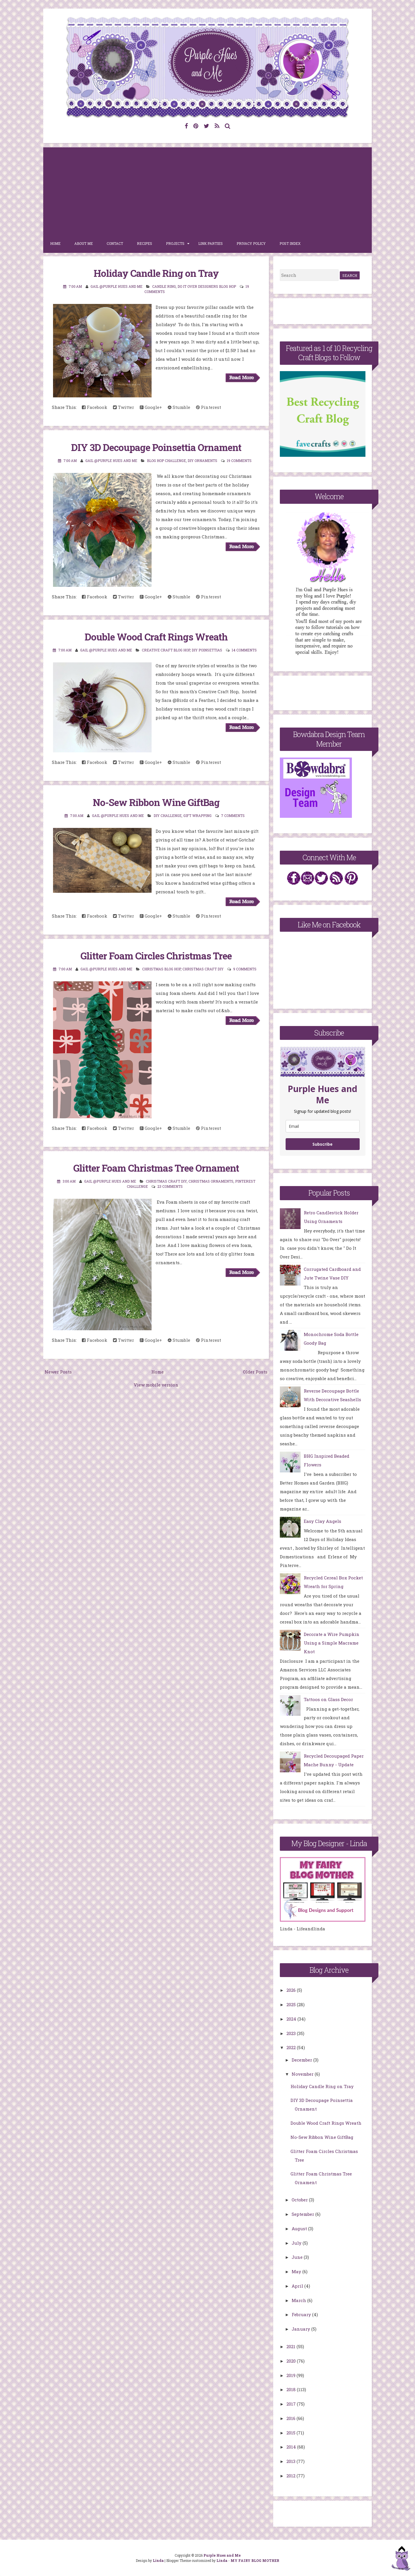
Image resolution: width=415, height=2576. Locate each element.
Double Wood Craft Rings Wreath (156, 636)
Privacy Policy (251, 243)
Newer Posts (58, 1372)
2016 (291, 2418)
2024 (291, 2019)
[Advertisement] (207, 190)
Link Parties (210, 243)
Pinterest (208, 407)
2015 (291, 2433)
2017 (291, 2404)
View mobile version (156, 1385)
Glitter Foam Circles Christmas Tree (156, 955)
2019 (291, 2375)
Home (55, 243)
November (303, 2074)
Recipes (144, 243)
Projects (175, 243)
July (297, 2243)
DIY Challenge (168, 815)
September (303, 2214)
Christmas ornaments (210, 1181)
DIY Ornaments (202, 460)
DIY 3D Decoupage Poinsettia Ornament (156, 447)
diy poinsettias (207, 650)
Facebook (94, 407)
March (299, 2300)
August (300, 2228)
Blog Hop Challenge (166, 460)
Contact (115, 243)
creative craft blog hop (166, 650)
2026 (291, 1990)
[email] (323, 1126)
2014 (291, 2447)
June (298, 2257)
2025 (291, 2004)
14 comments (244, 650)
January (301, 2329)
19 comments (239, 460)
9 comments (244, 969)
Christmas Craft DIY (203, 969)
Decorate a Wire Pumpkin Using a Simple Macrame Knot (331, 1642)
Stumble (179, 407)
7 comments (233, 815)
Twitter (123, 407)
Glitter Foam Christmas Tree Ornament (156, 1168)
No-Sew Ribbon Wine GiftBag (156, 802)
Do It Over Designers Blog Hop (207, 286)
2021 (291, 2346)
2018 (291, 2389)
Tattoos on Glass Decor (328, 1699)
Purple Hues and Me (222, 2555)
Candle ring (164, 286)
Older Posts (255, 1372)
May (297, 2271)
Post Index (290, 243)
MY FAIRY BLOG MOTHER (255, 2560)
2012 (291, 2476)
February (302, 2314)
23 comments (170, 1186)
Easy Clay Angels (322, 1521)
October (300, 2200)
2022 (291, 2047)
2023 (291, 2033)
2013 (291, 2461)
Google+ (151, 407)
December (302, 2060)
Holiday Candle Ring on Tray (156, 273)
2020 (291, 2361)
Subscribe (322, 1144)
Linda (158, 2560)
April (298, 2286)
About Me (83, 243)
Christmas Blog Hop (161, 969)
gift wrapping (197, 815)
